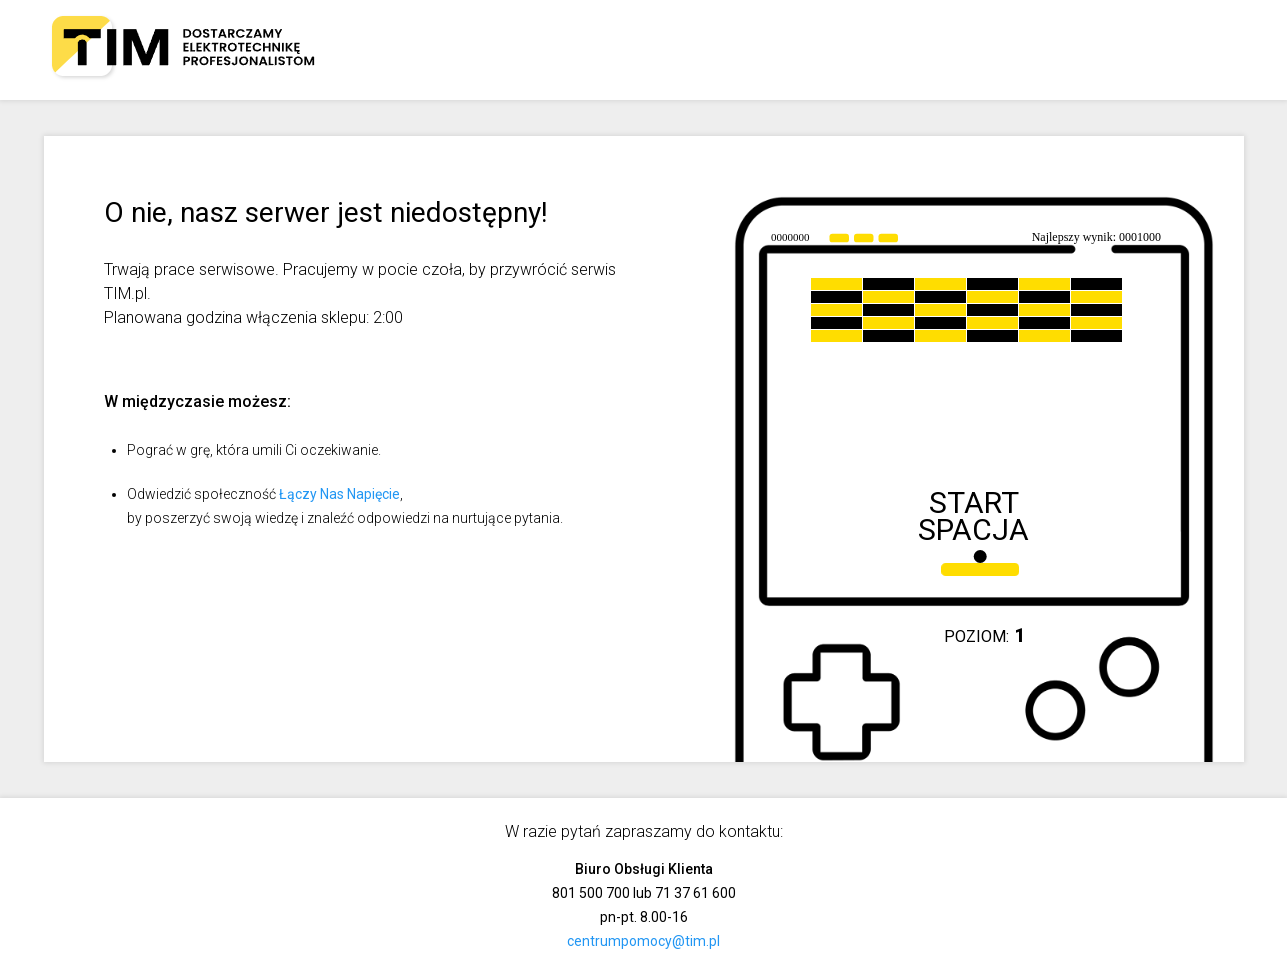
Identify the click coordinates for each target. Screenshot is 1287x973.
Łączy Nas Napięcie (339, 494)
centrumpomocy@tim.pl (643, 941)
